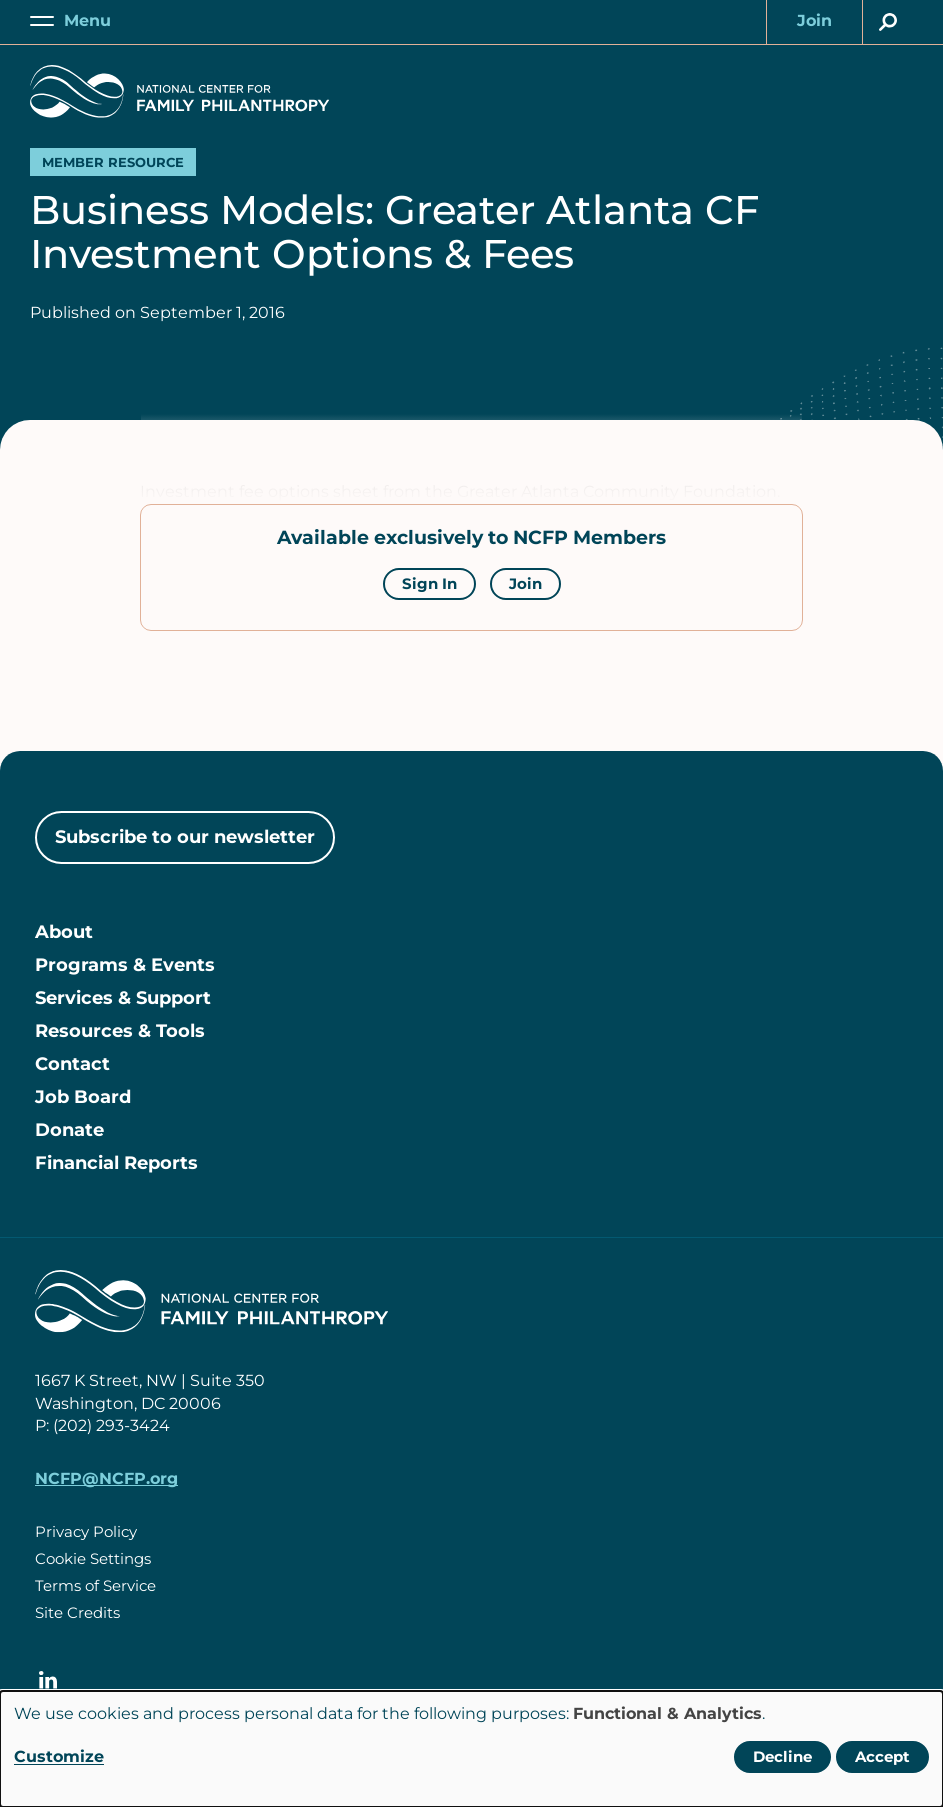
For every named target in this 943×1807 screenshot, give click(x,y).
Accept (882, 1756)
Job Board (83, 1097)
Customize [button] (59, 1756)
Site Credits (77, 1612)
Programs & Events (125, 965)
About (64, 932)
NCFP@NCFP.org (106, 1478)
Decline (782, 1756)
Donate (69, 1130)
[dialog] (471, 1749)
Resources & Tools (120, 1031)
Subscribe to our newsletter (185, 837)
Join (525, 583)
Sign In (429, 583)
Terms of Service (95, 1585)
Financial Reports (116, 1163)
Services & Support (123, 998)
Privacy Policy (86, 1531)
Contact (72, 1064)
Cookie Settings (93, 1558)
